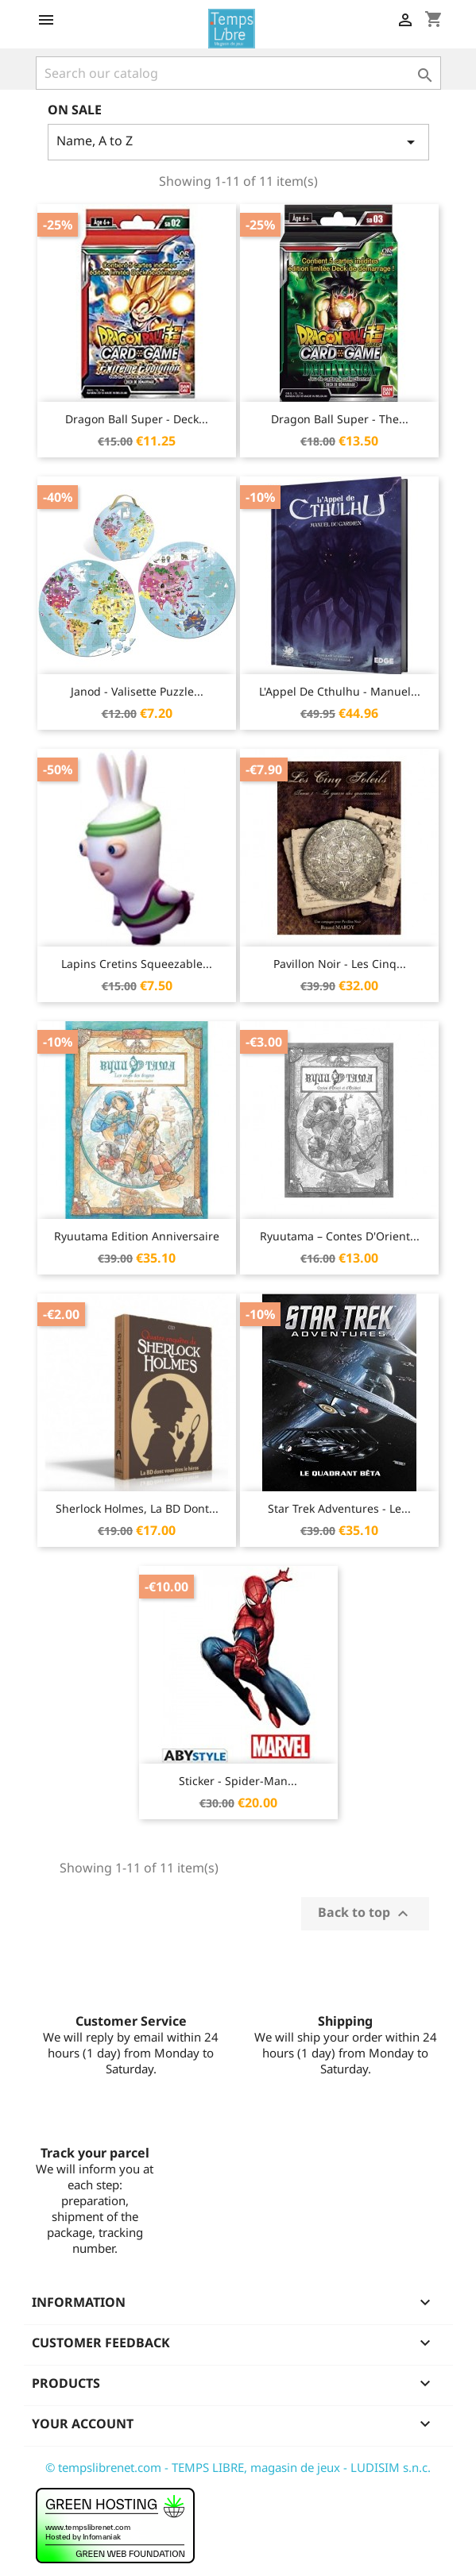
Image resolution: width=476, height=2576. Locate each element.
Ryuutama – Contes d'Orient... (340, 1236)
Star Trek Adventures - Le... (339, 1508)
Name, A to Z (238, 142)
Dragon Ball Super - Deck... (136, 418)
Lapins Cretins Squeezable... (136, 963)
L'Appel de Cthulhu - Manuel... (339, 691)
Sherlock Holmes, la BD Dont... (137, 1508)
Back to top (365, 1913)
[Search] (238, 73)
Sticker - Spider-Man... (238, 1780)
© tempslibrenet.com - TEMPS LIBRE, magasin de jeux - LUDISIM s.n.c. (238, 2467)
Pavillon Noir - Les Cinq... (339, 963)
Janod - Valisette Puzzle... (137, 691)
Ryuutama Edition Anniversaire (136, 1236)
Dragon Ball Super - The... (339, 418)
